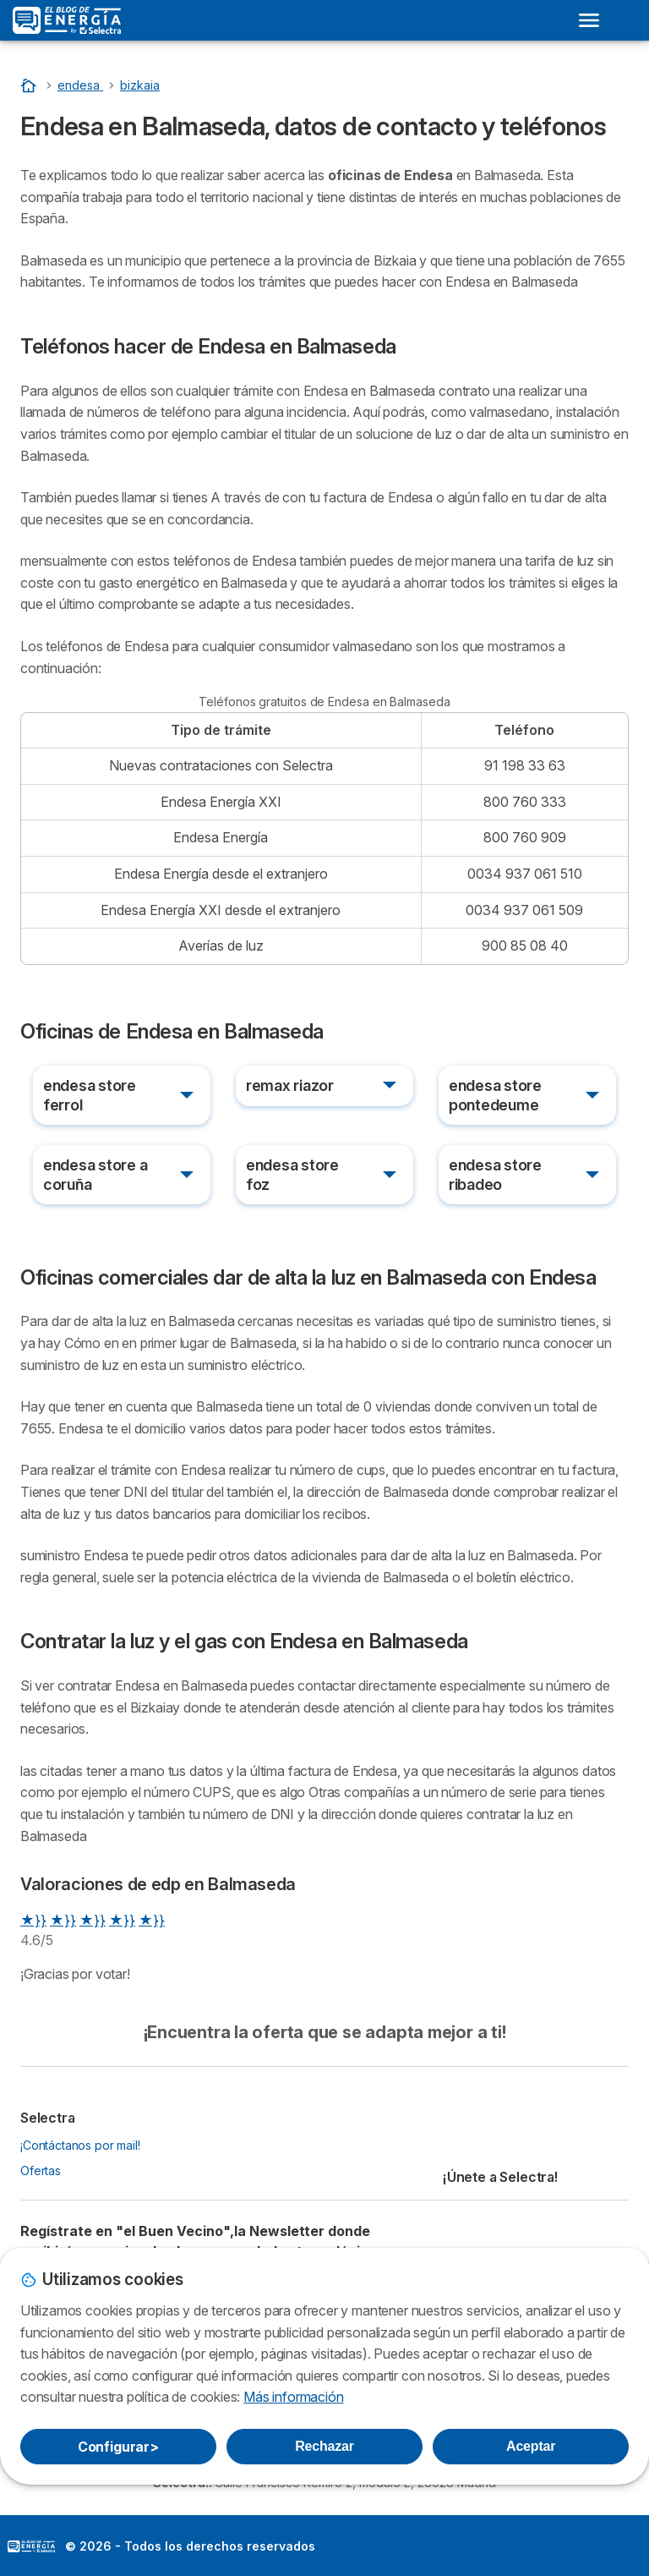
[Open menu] (589, 20)
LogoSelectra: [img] (31, 2546)
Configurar (118, 2446)
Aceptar (530, 2446)
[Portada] (30, 85)
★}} (33, 1919)
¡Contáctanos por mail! (80, 2145)
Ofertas (40, 2170)
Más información (293, 2396)
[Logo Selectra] (67, 20)
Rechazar (324, 2446)
